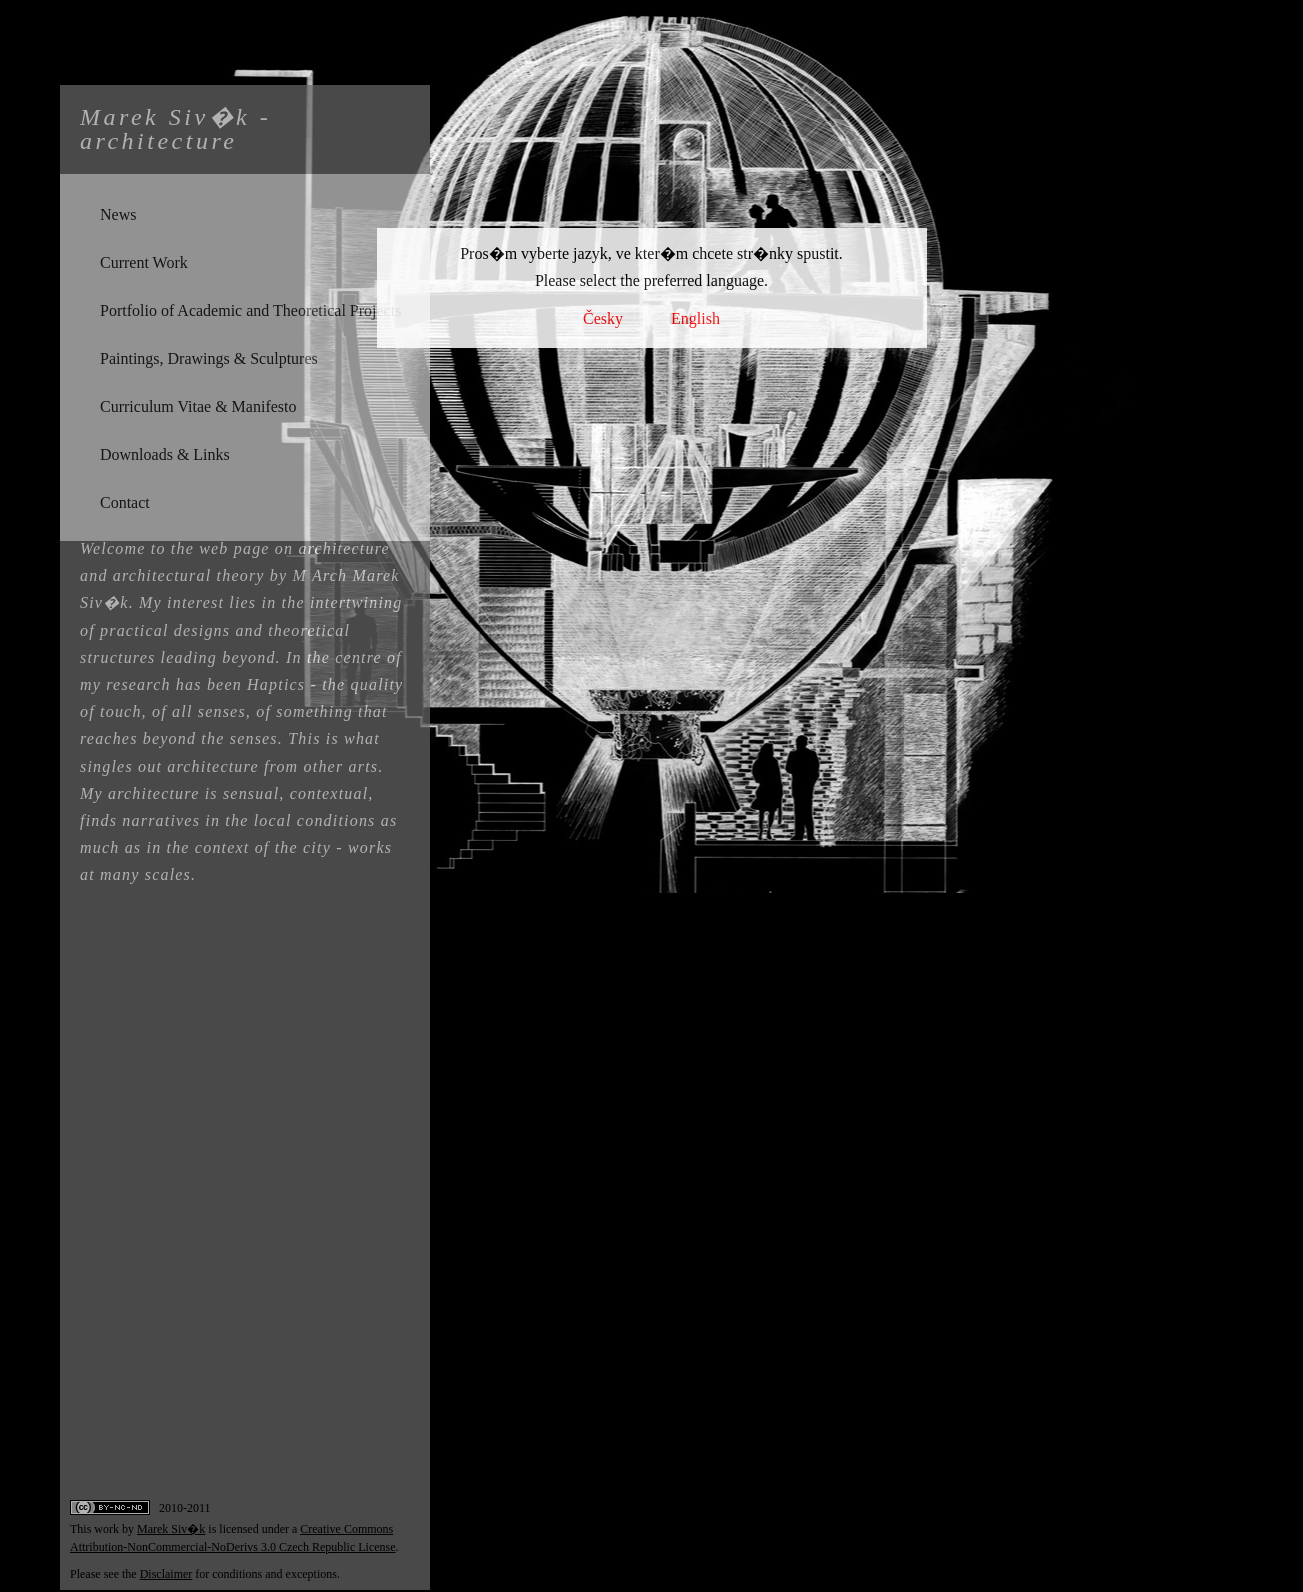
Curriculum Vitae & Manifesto (198, 406)
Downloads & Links (165, 454)
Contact (125, 502)
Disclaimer (166, 1574)
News (118, 214)
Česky (603, 318)
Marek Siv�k (171, 1529)
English (695, 318)
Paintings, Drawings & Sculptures (209, 358)
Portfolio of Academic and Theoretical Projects (250, 310)
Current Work (144, 262)
